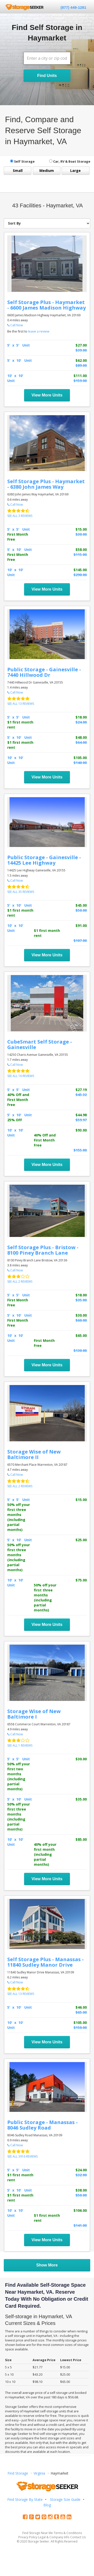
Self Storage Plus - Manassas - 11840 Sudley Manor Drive (45, 1962)
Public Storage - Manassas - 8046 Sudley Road (42, 2125)
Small (18, 170)
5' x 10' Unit (19, 360)
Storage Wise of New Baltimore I (34, 1714)
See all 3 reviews (19, 516)
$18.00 (81, 717)
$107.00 (80, 940)
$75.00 (81, 1580)
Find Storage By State (25, 2499)
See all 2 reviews (19, 1281)
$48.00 (81, 737)
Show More (47, 2265)
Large (75, 170)
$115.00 (80, 554)
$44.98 (81, 1114)
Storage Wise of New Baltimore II (34, 1454)
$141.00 (80, 2225)
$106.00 (80, 2210)
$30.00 (81, 534)
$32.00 (81, 2175)
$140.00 (80, 762)
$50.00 (81, 910)
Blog (47, 2505)
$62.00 (81, 360)
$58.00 (81, 549)
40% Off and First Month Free (18, 1099)
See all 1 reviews (19, 1745)
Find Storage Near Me (37, 2533)
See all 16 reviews (20, 1076)
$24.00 (81, 722)
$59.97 (81, 1119)
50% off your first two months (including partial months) (18, 1776)
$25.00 (81, 1539)
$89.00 (81, 365)
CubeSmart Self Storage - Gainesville (39, 1044)
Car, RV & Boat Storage (69, 161)
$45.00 (81, 905)
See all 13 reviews (20, 704)
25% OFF (14, 1119)
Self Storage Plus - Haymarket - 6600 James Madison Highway (46, 305)
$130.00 (80, 1350)
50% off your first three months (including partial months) (18, 1517)
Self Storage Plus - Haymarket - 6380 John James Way (46, 484)
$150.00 (80, 2027)
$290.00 (80, 574)
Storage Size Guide (65, 2499)
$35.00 (81, 1300)
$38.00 (81, 2190)
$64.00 (81, 742)
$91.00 (81, 925)
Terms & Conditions (68, 2533)
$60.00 (81, 1320)
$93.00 (81, 1130)
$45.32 (81, 1094)
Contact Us (78, 2537)
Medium (46, 170)
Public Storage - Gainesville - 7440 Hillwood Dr (44, 672)
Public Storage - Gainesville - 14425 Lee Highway (44, 860)
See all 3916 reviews (22, 2156)
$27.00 (81, 345)
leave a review (38, 331)
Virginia (39, 2473)
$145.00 (80, 569)
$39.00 (81, 350)
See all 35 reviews (20, 892)
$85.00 (81, 1839)
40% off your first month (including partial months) (45, 1854)
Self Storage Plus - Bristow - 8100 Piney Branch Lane (42, 1250)
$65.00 (81, 1335)
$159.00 (80, 380)
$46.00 (81, 2007)
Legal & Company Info (53, 2537)
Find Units (47, 75)
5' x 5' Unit (18, 345)
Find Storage (18, 2473)
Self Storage (22, 161)
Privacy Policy (27, 2537)
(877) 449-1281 (73, 7)
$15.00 (81, 529)
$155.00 (80, 1150)
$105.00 (80, 757)
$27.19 (81, 1089)
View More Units (47, 395)
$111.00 (80, 375)
